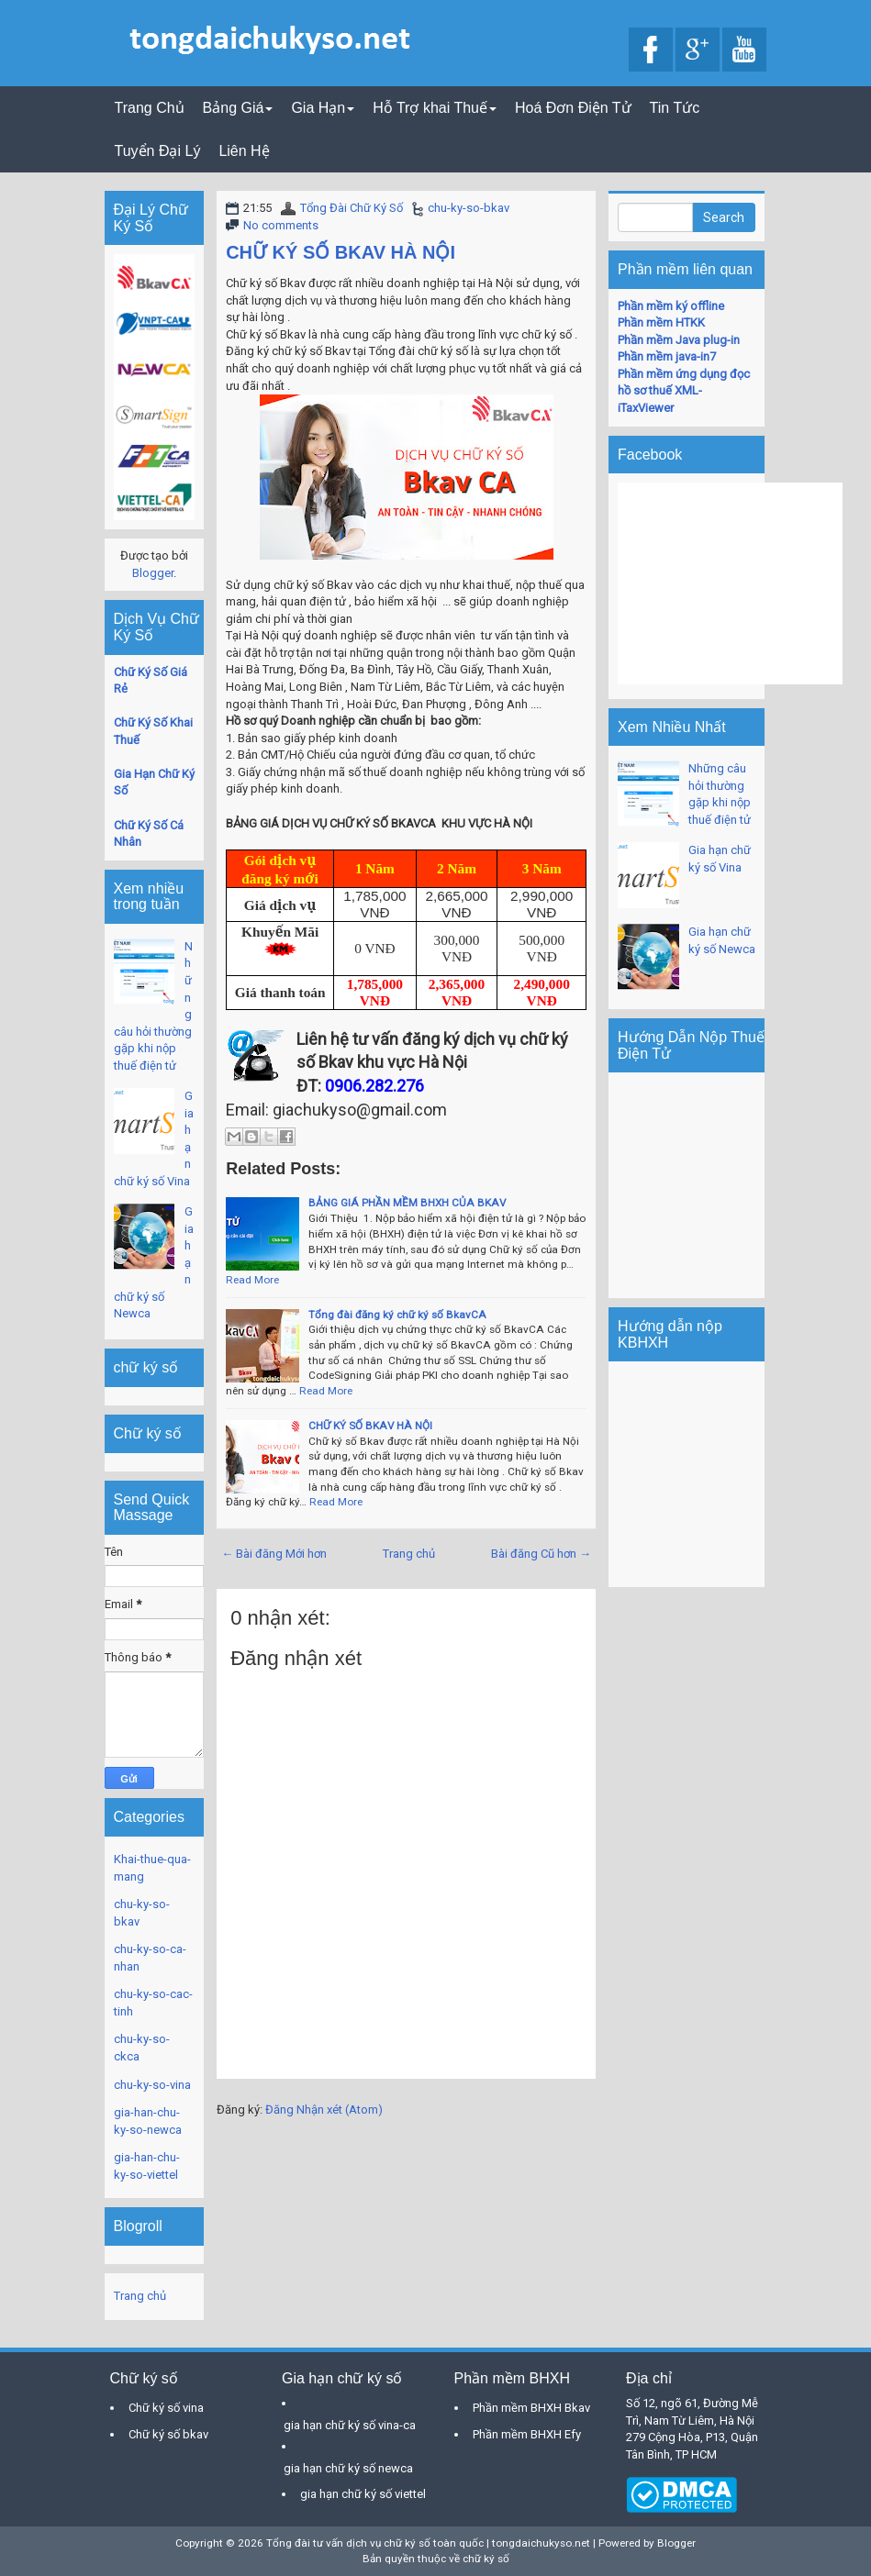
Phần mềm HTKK (661, 322)
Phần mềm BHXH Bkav (531, 2408)
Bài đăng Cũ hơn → (541, 1553)
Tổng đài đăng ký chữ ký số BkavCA (397, 1314)
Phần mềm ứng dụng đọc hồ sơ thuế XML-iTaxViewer (684, 391)
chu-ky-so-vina (152, 2085)
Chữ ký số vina (166, 2408)
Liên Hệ (243, 151)
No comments (280, 225)
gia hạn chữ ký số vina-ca (350, 2425)
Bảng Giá (238, 108)
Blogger (152, 573)
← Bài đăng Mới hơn (274, 1553)
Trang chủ (409, 1553)
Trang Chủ (149, 108)
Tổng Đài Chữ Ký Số (351, 208)
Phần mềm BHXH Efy (527, 2434)
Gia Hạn (322, 108)
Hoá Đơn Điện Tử (573, 108)
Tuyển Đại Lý (158, 151)
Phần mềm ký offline (671, 306)
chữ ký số (486, 2558)
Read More (252, 1279)
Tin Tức (675, 108)
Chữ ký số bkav (168, 2434)
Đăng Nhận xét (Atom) (324, 2109)
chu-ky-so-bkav (468, 208)
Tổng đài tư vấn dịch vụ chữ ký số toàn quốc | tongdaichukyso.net (428, 2543)
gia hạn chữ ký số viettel (363, 2494)
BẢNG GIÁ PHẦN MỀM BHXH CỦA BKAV (407, 1202)
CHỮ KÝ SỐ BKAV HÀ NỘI (340, 252)
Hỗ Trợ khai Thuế (435, 108)
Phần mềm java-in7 (667, 356)
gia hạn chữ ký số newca (348, 2468)
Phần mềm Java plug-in (679, 340)
